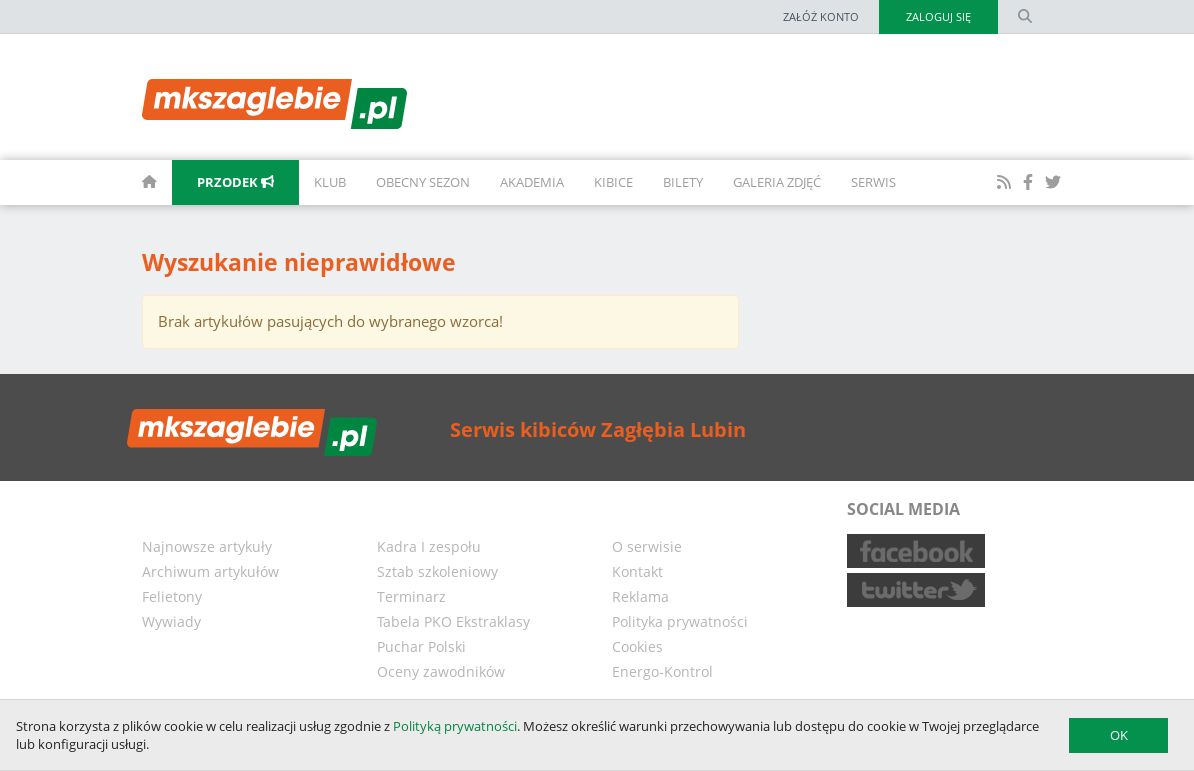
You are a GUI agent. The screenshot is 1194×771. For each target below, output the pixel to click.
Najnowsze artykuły (207, 546)
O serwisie (647, 546)
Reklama (640, 596)
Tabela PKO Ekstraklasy (453, 621)
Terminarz (411, 596)
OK (1119, 735)
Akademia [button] (532, 182)
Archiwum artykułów (210, 571)
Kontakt (637, 571)
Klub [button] (330, 182)
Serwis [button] (873, 182)
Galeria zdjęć (777, 182)
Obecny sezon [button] (423, 182)
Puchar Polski (421, 646)
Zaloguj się (938, 16)
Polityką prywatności (455, 726)
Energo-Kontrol (662, 671)
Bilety (683, 182)
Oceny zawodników (441, 671)
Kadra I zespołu (429, 546)
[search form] (1025, 17)
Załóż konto (821, 16)
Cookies (637, 646)
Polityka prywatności (680, 621)
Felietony (172, 596)
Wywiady (171, 621)
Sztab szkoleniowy (437, 571)
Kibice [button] (613, 182)
